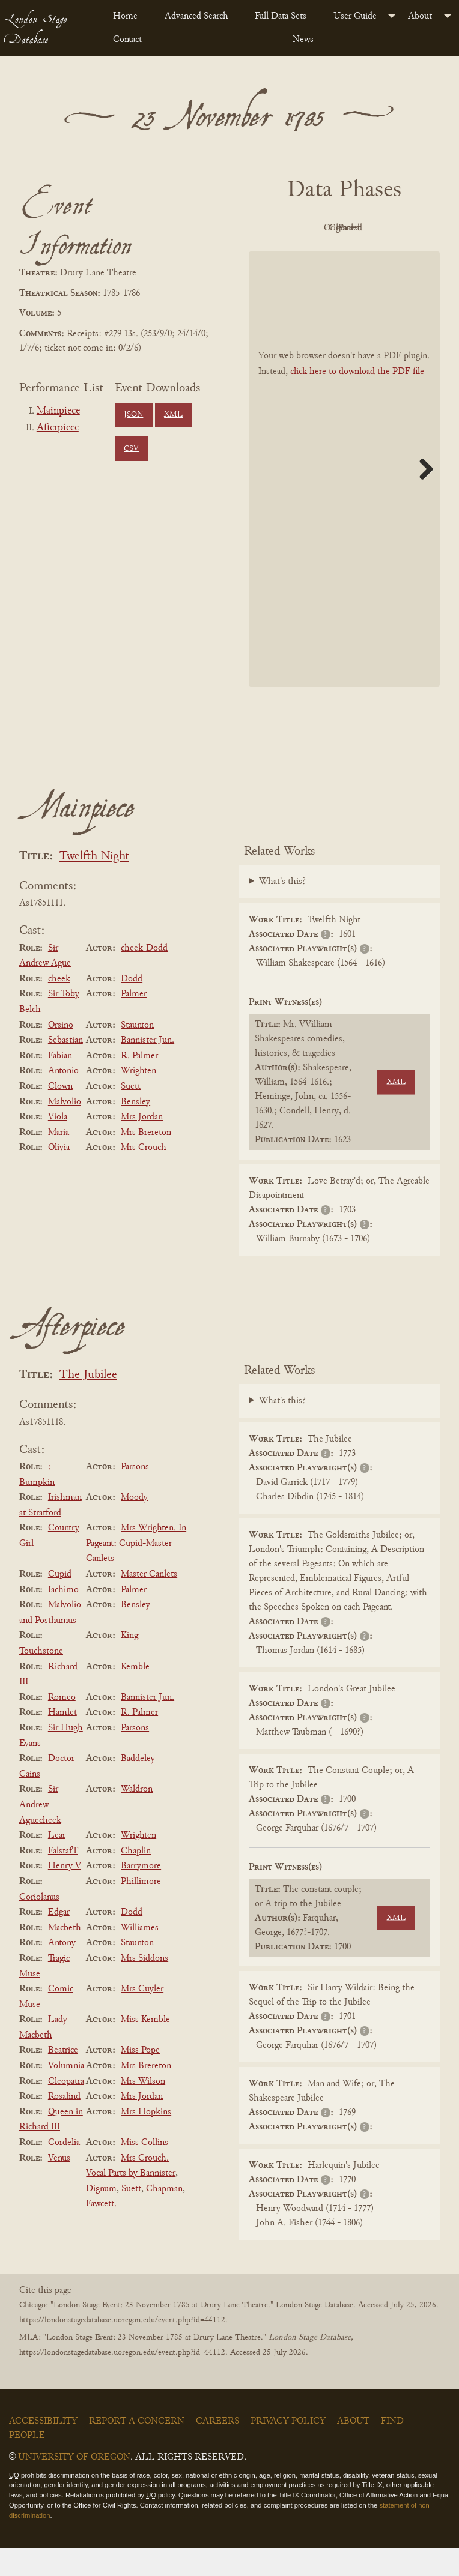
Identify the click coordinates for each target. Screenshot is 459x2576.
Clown (60, 1113)
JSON (133, 415)
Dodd (131, 1006)
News (303, 39)
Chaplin (136, 1878)
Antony (62, 1970)
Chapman (164, 2216)
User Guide (355, 16)
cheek (59, 1006)
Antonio (63, 1098)
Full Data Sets (280, 16)
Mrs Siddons (144, 1985)
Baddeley (138, 1785)
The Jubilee (88, 1402)
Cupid (59, 1601)
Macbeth (64, 1955)
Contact (127, 39)
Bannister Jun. (147, 1067)
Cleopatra (66, 2108)
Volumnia (66, 2093)
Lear (56, 1862)
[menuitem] (129, 16)
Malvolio (64, 1129)
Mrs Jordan (142, 1144)
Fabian (60, 1083)
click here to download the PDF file (357, 398)
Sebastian (65, 1067)
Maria (58, 1159)
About (420, 16)
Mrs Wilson (143, 2108)
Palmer (134, 1021)
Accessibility (43, 2448)
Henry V (64, 1893)
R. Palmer (139, 1083)
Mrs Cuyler (142, 2016)
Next (422, 496)
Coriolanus (39, 1924)
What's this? (282, 909)
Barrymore (141, 1893)
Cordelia (64, 2169)
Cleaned (308, 255)
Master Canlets (149, 1601)
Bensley (135, 1129)
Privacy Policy (288, 2448)
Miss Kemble (145, 2046)
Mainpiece (58, 411)
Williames (140, 1955)
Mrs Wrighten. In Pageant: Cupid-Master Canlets (136, 1570)
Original (374, 228)
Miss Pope (140, 2078)
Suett (131, 1113)
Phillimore (141, 1908)
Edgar (59, 1939)
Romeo (62, 1724)
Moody (134, 1524)
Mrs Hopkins (146, 2139)
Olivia (59, 1175)
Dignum (101, 2216)
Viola (57, 1144)
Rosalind (64, 2123)
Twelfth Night (94, 883)
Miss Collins (144, 2169)
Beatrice (63, 2078)
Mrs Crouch (143, 1175)
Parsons (135, 1494)
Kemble (135, 1694)
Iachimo (63, 1617)
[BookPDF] (344, 495)
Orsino (60, 1052)
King (129, 1663)
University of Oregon (74, 2484)
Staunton (137, 1052)
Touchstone (41, 1678)
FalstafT (63, 1878)
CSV (131, 449)
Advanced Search (196, 16)
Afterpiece (58, 428)
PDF (308, 228)
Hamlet (62, 1740)
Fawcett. (101, 2231)
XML (173, 415)
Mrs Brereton (146, 1159)
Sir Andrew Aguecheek (40, 1832)
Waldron (137, 1817)
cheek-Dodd (144, 975)
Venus (59, 2185)
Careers (217, 2448)
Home (125, 16)
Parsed (374, 255)
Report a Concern (136, 2448)
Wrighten (138, 1098)
